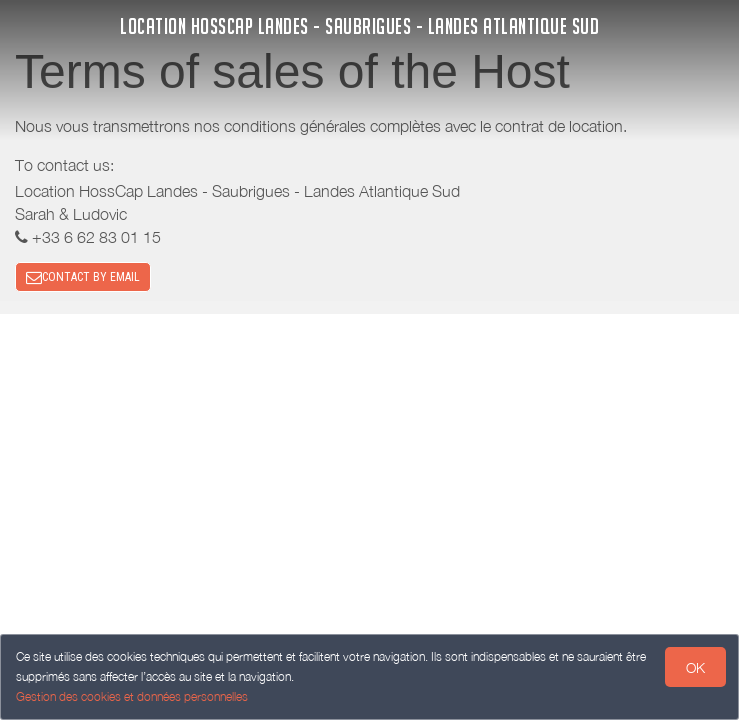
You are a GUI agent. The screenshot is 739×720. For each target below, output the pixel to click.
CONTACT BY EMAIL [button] (83, 277)
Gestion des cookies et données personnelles (132, 696)
